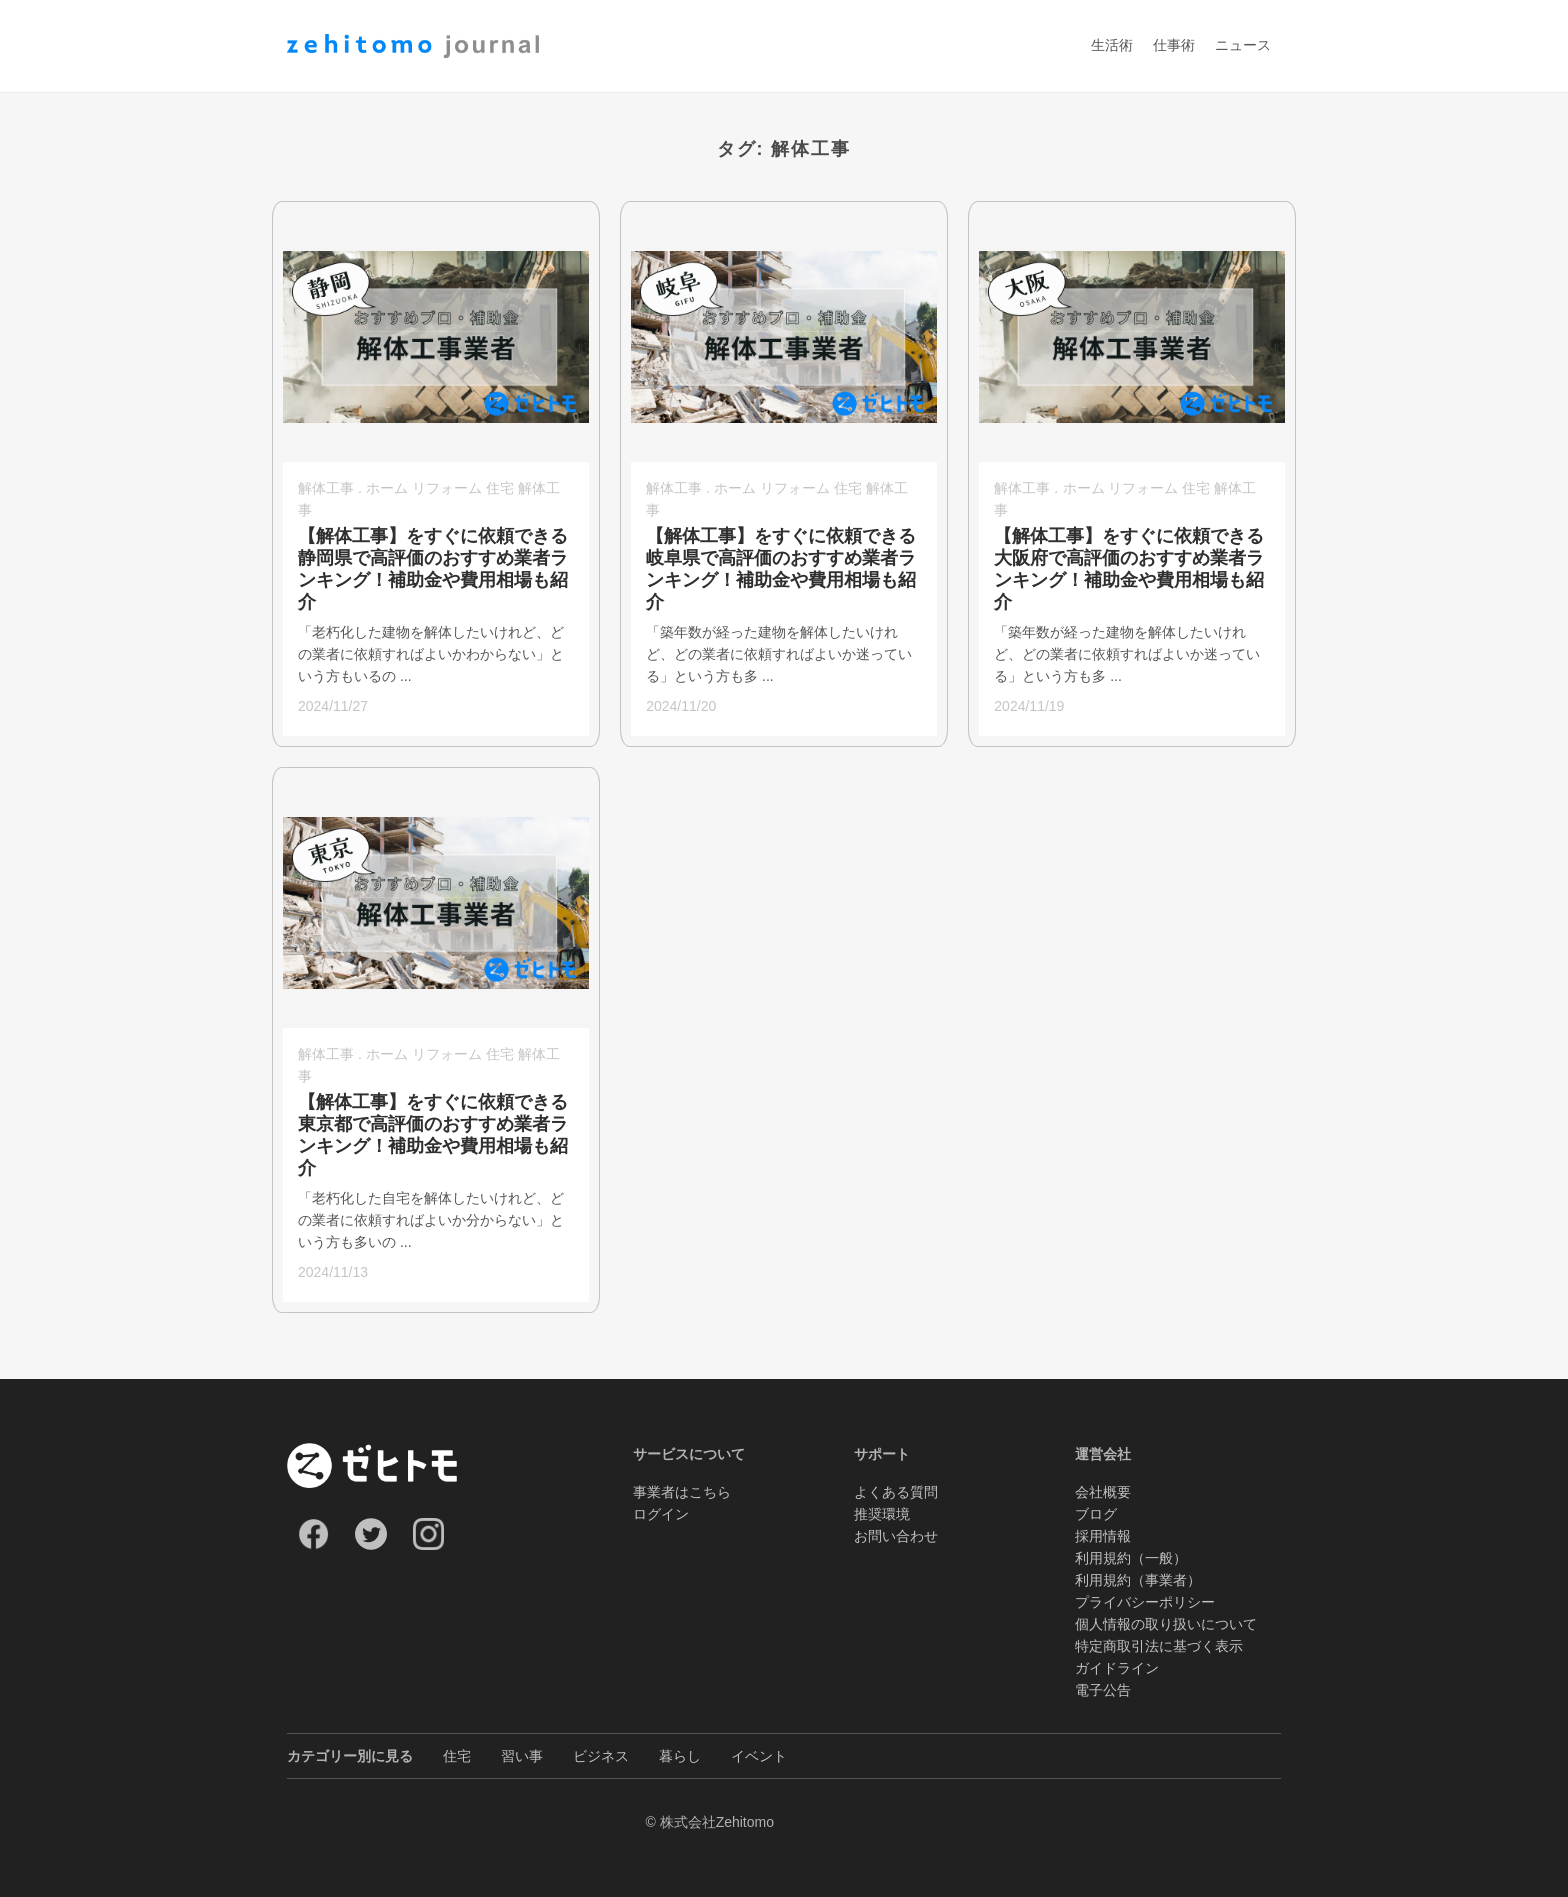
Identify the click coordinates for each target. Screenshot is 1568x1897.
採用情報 (1103, 1536)
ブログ (1096, 1514)
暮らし (680, 1756)
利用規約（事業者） (1138, 1580)
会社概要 (1103, 1492)
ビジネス (601, 1756)
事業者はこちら (682, 1492)
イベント (759, 1756)
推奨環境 (882, 1514)
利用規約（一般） (1131, 1558)
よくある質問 (896, 1492)
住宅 (457, 1756)
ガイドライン (1117, 1668)
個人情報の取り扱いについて (1166, 1624)
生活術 (1112, 46)
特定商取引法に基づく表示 (1159, 1646)
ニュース (1243, 46)
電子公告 (1103, 1690)
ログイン (661, 1514)
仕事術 (1174, 46)
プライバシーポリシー (1145, 1602)
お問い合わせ (896, 1536)
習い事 (522, 1756)
